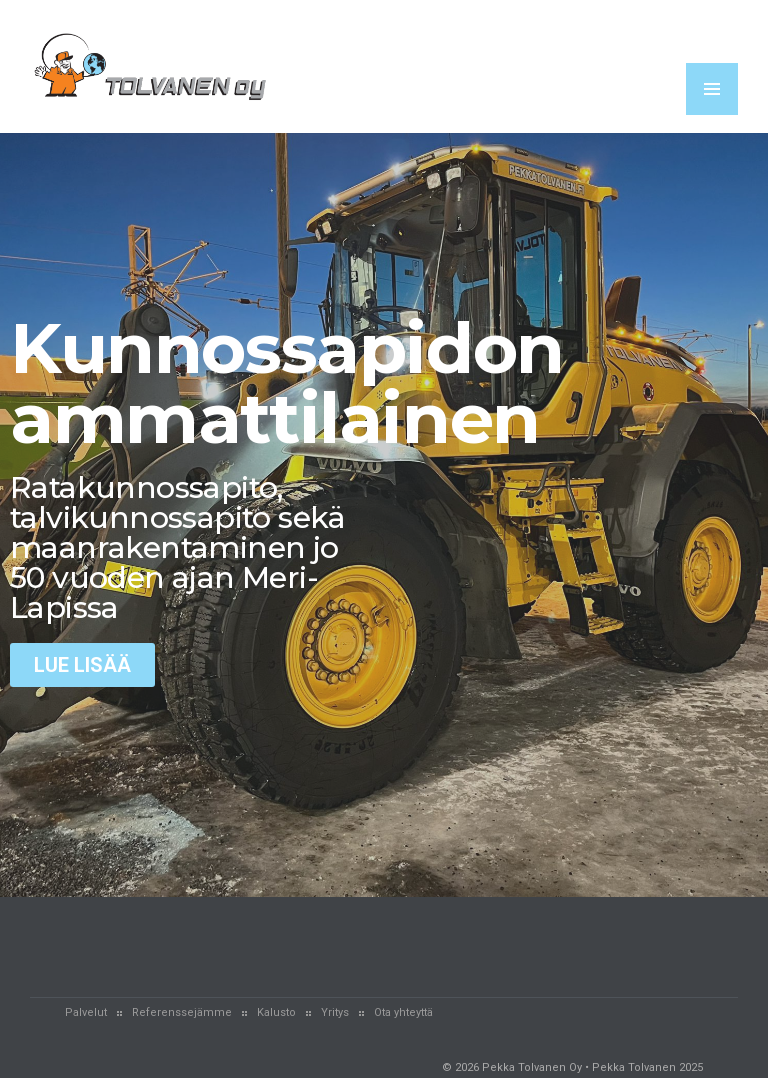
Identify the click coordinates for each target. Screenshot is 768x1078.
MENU (712, 89)
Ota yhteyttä (403, 1012)
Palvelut (86, 1012)
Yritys (335, 1012)
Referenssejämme (182, 1012)
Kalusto (276, 1012)
